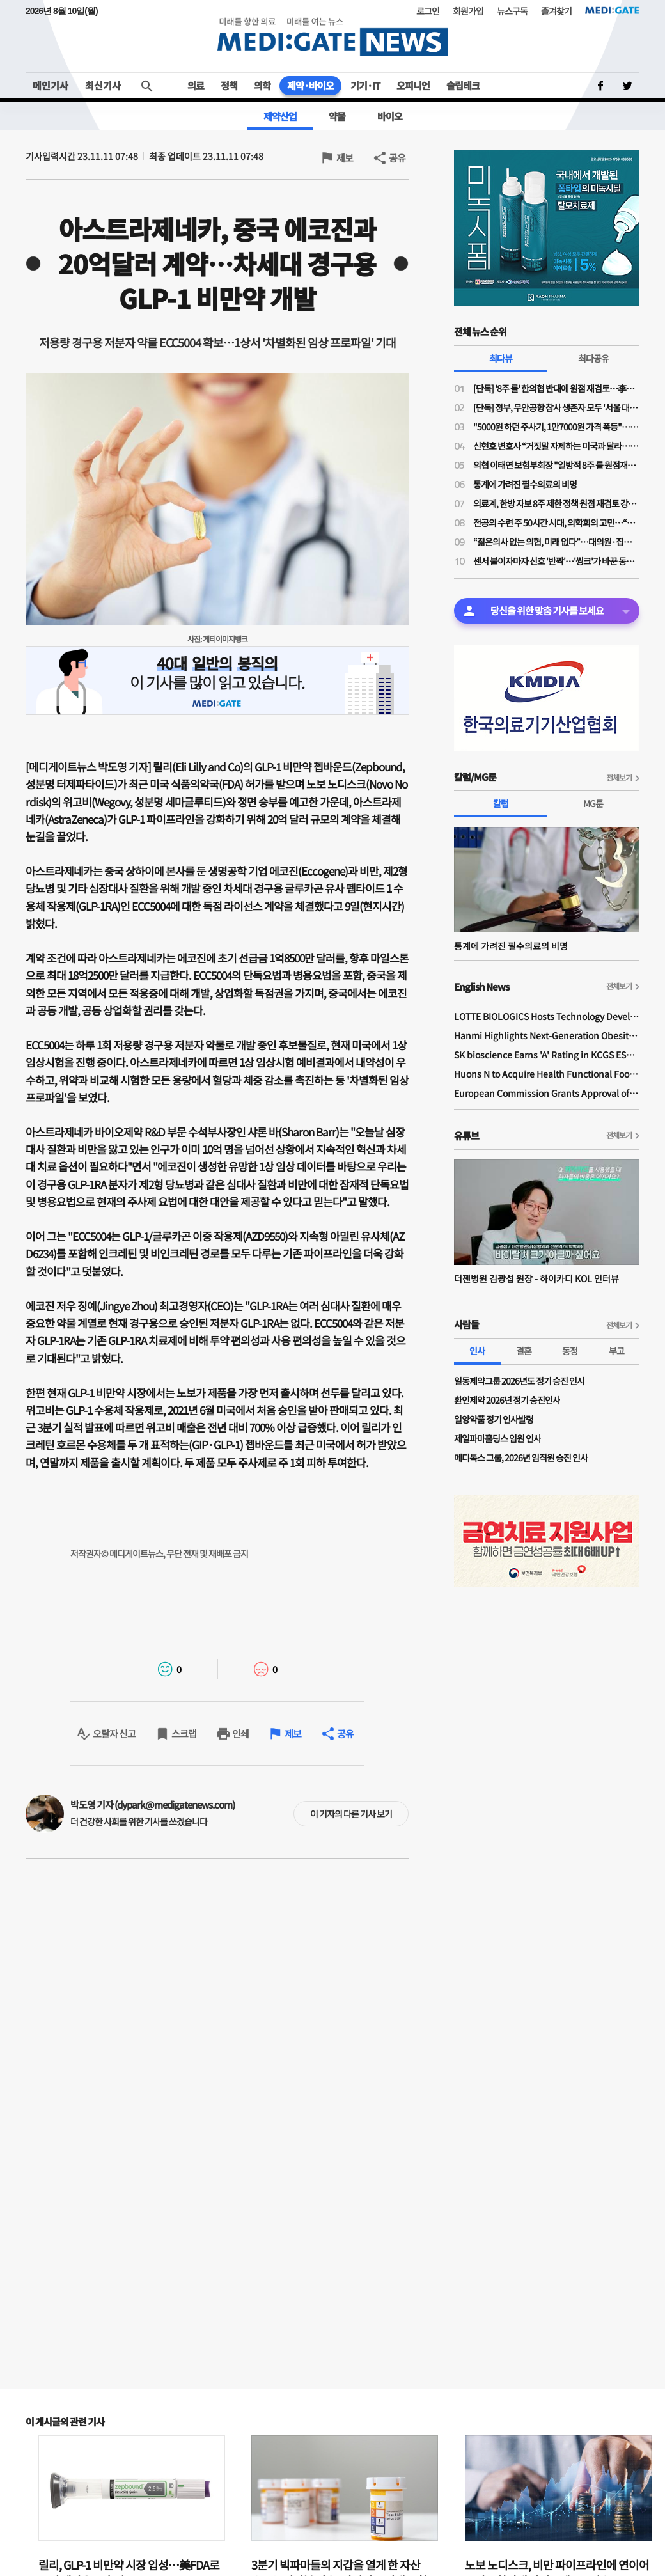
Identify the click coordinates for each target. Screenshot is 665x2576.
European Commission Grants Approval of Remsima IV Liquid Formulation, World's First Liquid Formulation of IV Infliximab (546, 1093)
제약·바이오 (310, 85)
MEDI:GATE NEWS (332, 36)
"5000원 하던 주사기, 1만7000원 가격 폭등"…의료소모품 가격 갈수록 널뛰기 (556, 426)
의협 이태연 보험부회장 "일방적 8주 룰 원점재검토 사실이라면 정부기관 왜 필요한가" (556, 465)
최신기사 (103, 85)
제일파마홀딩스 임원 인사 (497, 1438)
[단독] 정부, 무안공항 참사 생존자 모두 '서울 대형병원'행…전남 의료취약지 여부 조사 (556, 407)
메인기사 (50, 85)
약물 (337, 116)
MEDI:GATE (612, 10)
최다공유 (593, 358)
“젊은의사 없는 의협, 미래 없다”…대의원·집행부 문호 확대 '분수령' (556, 541)
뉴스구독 (512, 10)
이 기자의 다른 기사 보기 (351, 1813)
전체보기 (619, 777)
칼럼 (500, 803)
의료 (195, 85)
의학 (262, 85)
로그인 (427, 10)
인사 (477, 1350)
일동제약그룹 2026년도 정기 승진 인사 (519, 1380)
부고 (616, 1350)
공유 (397, 157)
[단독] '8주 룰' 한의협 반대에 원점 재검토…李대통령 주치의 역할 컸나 (556, 388)
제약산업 (280, 116)
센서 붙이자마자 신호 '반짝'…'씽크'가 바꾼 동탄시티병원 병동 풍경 (556, 560)
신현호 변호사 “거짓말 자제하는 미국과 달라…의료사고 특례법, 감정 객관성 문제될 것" (556, 445)
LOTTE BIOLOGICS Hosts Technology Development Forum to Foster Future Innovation (546, 1016)
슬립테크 (463, 85)
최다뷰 (500, 358)
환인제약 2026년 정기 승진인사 (507, 1400)
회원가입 (468, 10)
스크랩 (183, 1733)
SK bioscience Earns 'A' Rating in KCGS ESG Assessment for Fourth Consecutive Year (546, 1054)
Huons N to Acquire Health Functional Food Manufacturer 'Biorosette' (546, 1073)
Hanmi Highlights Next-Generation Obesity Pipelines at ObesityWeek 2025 (546, 1035)
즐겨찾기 (556, 10)
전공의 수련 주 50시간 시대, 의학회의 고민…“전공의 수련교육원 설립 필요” (556, 522)
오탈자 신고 (114, 1733)
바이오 (389, 116)
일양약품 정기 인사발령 (493, 1419)
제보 (344, 157)
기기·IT (365, 85)
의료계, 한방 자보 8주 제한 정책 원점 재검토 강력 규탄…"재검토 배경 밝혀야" (556, 503)
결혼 (523, 1350)
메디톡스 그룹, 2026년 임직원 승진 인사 (521, 1457)
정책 (229, 85)
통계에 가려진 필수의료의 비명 (525, 484)
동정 (569, 1350)
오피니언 (413, 85)
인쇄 (240, 1733)
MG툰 (593, 803)
